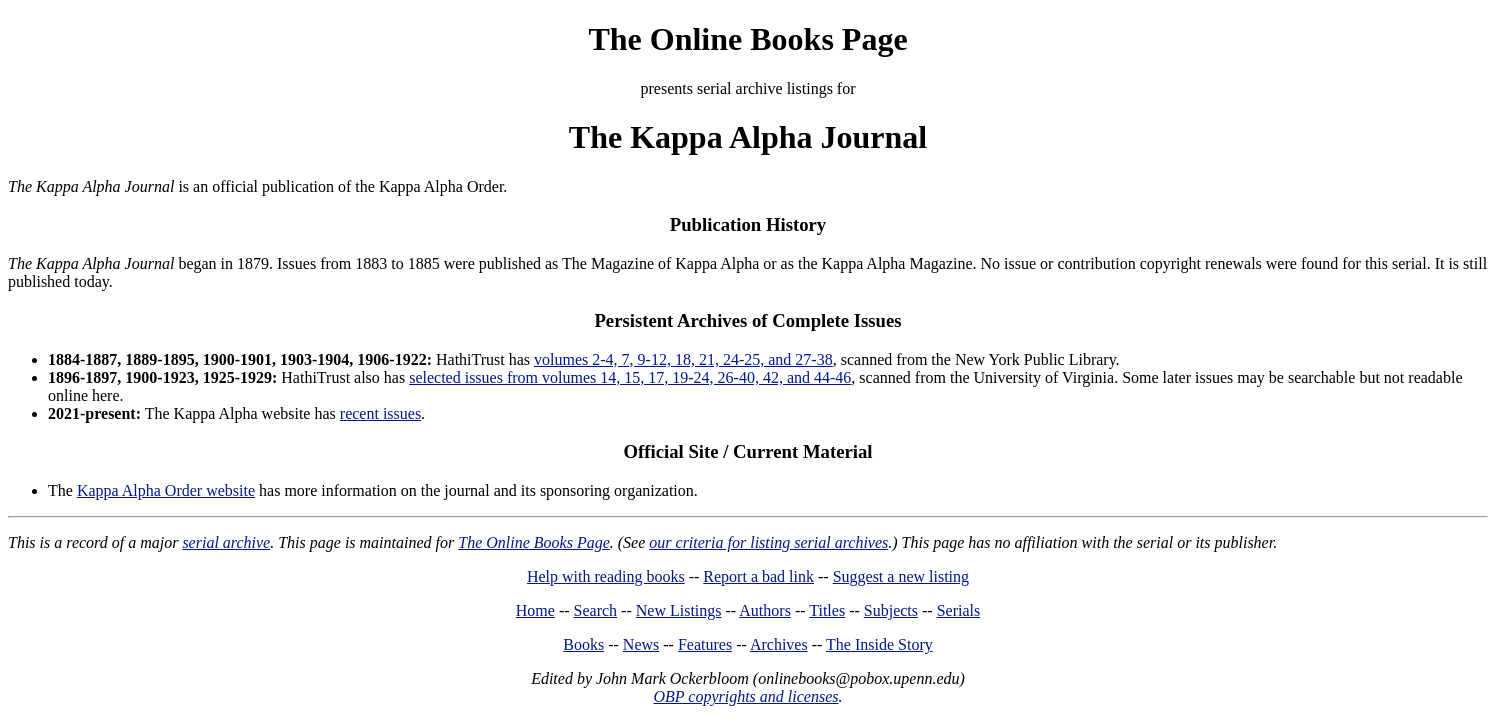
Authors (765, 610)
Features (705, 644)
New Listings (679, 610)
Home (535, 610)
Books (583, 644)
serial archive (226, 542)
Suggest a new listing (901, 576)
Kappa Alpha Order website (166, 490)
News (641, 644)
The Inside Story (879, 644)
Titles (827, 610)
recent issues (380, 413)
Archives (779, 644)
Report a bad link (758, 576)
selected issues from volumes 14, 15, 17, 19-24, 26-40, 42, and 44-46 (630, 377)
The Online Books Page (747, 39)
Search (596, 610)
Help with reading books (606, 576)
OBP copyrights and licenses (745, 696)
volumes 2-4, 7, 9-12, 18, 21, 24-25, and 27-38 (683, 359)
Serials (959, 610)
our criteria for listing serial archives (768, 542)
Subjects (891, 610)
